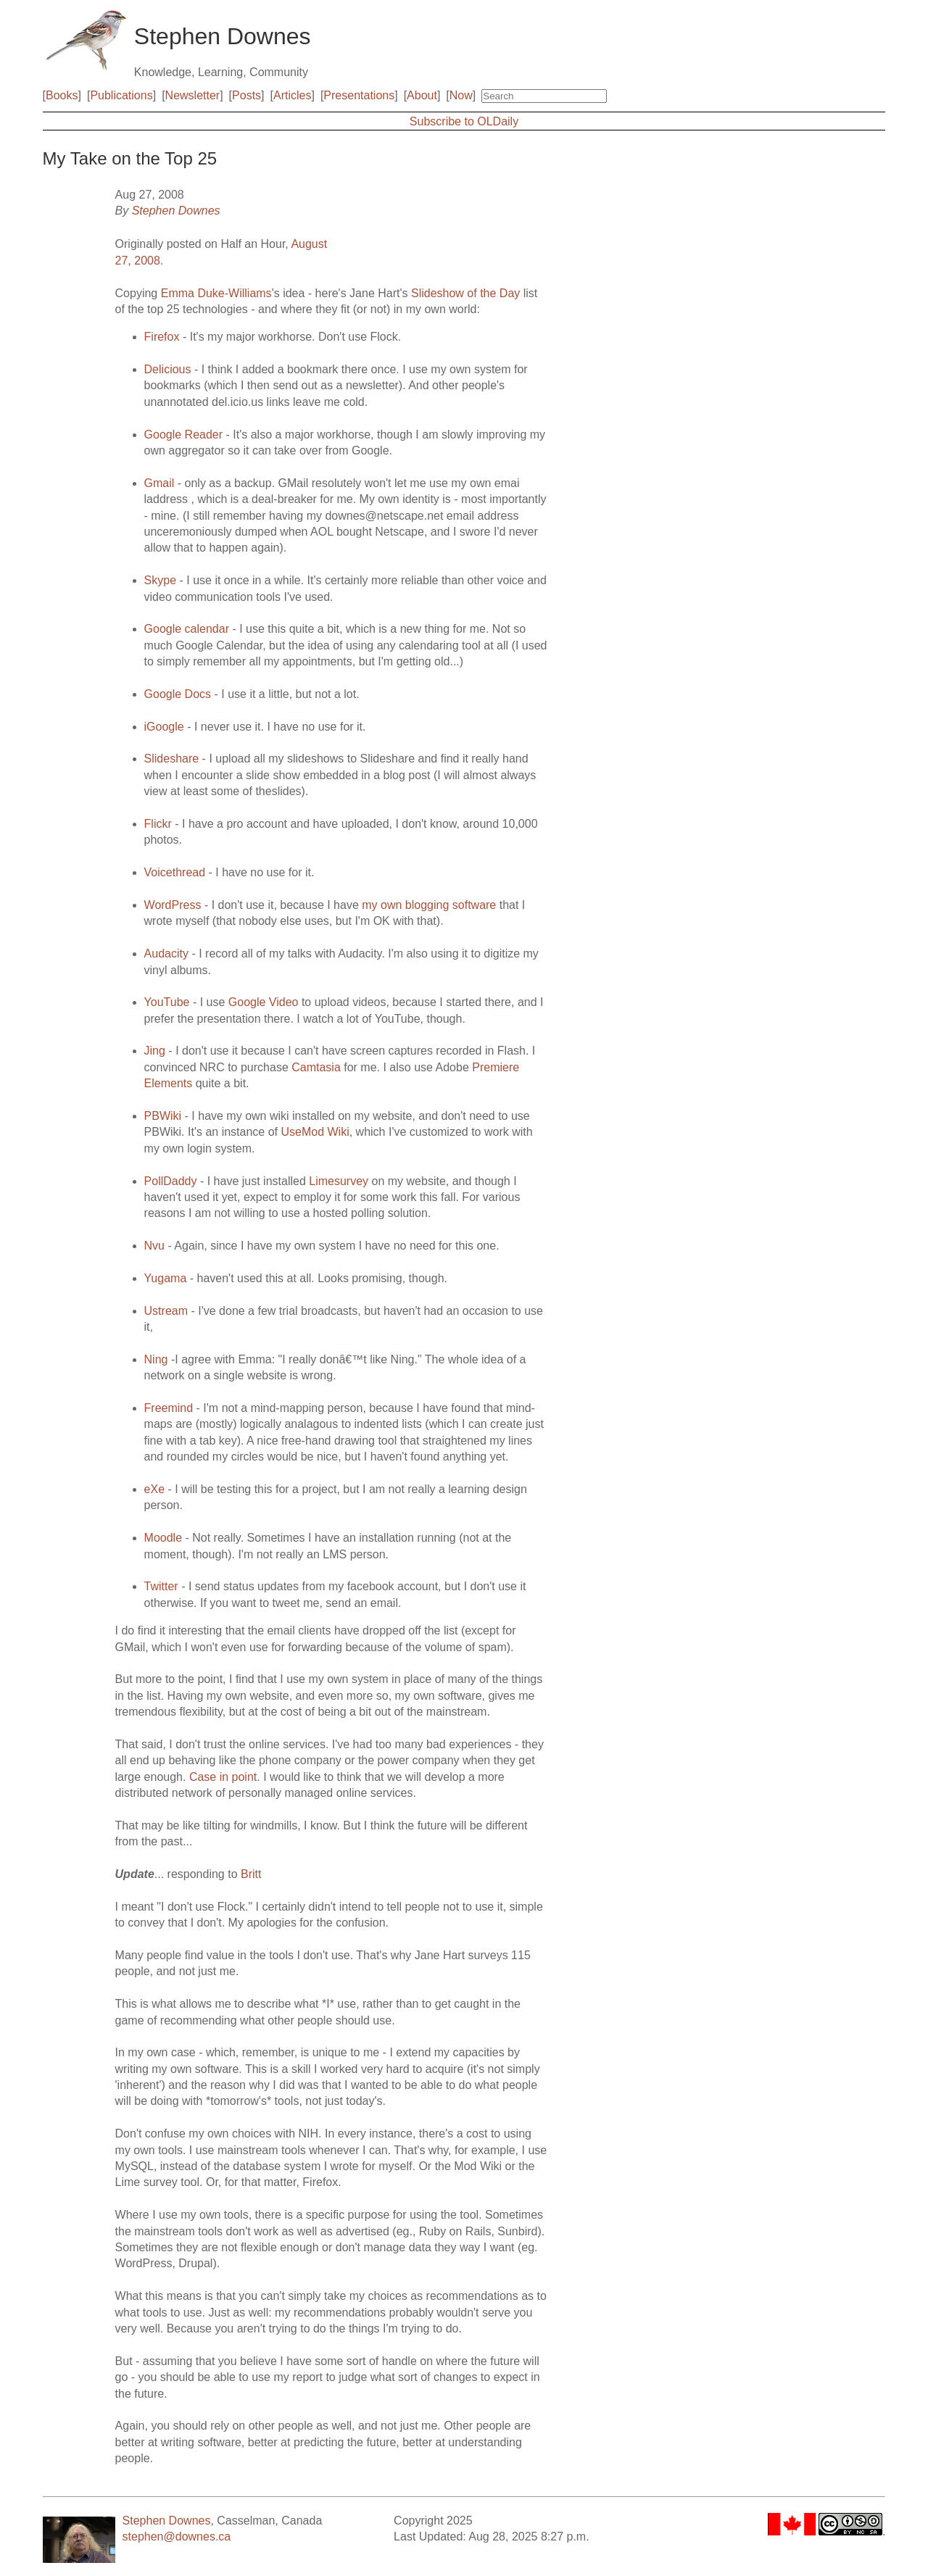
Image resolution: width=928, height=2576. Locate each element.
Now (461, 95)
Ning (156, 1359)
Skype (160, 580)
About (422, 95)
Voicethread (175, 872)
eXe (154, 1489)
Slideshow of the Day (465, 293)
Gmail (159, 483)
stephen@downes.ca (177, 2536)
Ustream (166, 1311)
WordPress (173, 905)
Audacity (166, 953)
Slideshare (171, 758)
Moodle (163, 1538)
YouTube (168, 1002)
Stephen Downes (176, 210)
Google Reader (185, 434)
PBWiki (164, 1116)
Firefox (162, 337)
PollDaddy (170, 1181)
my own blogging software (429, 905)
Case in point (223, 1777)
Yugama (165, 1278)
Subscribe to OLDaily (464, 121)
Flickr (158, 824)
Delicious (167, 369)
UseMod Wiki (315, 1132)
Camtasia (316, 1067)
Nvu (154, 1245)
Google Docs (178, 694)
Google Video (263, 1002)
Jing (154, 1050)
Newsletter (192, 95)
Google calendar (186, 629)
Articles (292, 95)
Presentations (358, 95)
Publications (121, 95)
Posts (246, 95)
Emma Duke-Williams (216, 293)
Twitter (161, 1586)
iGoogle (164, 726)
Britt (251, 1874)
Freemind (169, 1408)
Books (62, 95)
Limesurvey (338, 1181)
